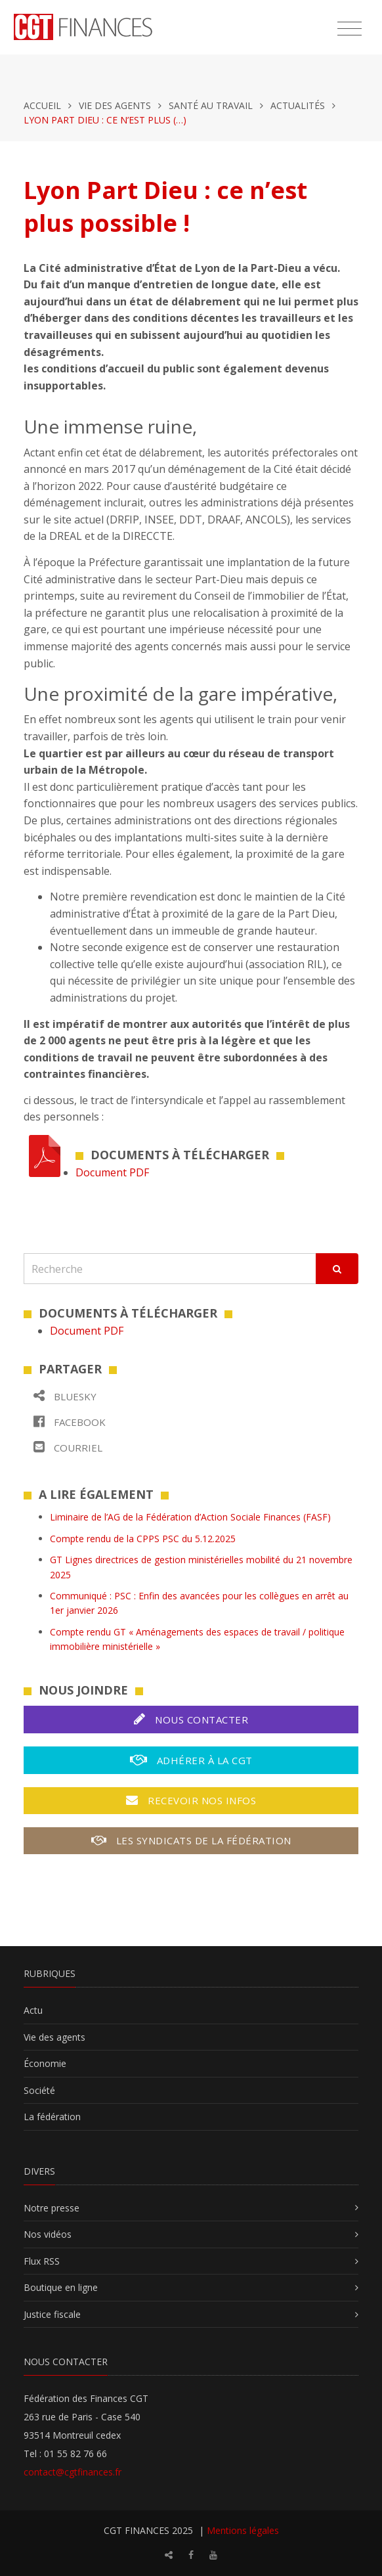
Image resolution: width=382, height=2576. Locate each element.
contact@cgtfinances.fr (72, 2472)
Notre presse (51, 2208)
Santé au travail (211, 105)
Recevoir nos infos (191, 1800)
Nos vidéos (48, 2234)
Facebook (69, 1422)
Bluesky (64, 1396)
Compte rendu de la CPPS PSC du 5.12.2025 (143, 1538)
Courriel (67, 1447)
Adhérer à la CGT (191, 1760)
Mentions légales (243, 2530)
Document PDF (112, 1172)
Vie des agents (115, 105)
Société (39, 2090)
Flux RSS (42, 2261)
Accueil (42, 105)
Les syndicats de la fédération (191, 1840)
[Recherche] (170, 1268)
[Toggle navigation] (349, 29)
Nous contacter (191, 1719)
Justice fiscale (52, 2314)
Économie (45, 2063)
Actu (33, 2010)
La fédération (52, 2116)
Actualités (297, 105)
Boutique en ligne (61, 2287)
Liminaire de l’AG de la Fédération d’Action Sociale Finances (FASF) (190, 1517)
